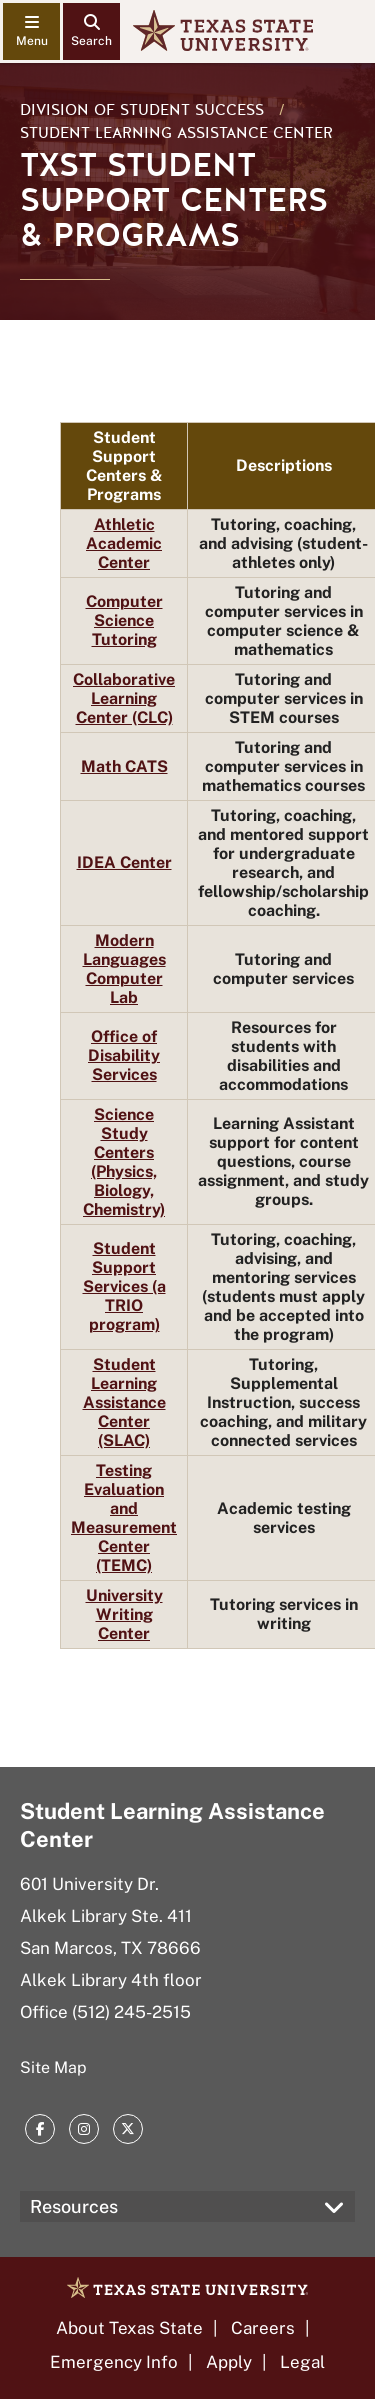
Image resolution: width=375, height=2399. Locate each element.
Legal (302, 2362)
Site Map (53, 2067)
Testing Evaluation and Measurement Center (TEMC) (124, 1518)
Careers (263, 2328)
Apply (229, 2362)
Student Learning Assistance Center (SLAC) (124, 1402)
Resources (74, 2206)
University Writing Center (124, 1614)
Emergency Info (114, 2362)
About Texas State (129, 2328)
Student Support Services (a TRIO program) (124, 1286)
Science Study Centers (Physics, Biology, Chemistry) (124, 1162)
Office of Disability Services (124, 1055)
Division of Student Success (142, 110)
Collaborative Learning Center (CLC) (124, 698)
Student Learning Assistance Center (176, 133)
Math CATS (124, 766)
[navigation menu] (31, 31)
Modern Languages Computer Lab (124, 969)
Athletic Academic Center (124, 543)
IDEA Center (124, 862)
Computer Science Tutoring (124, 620)
